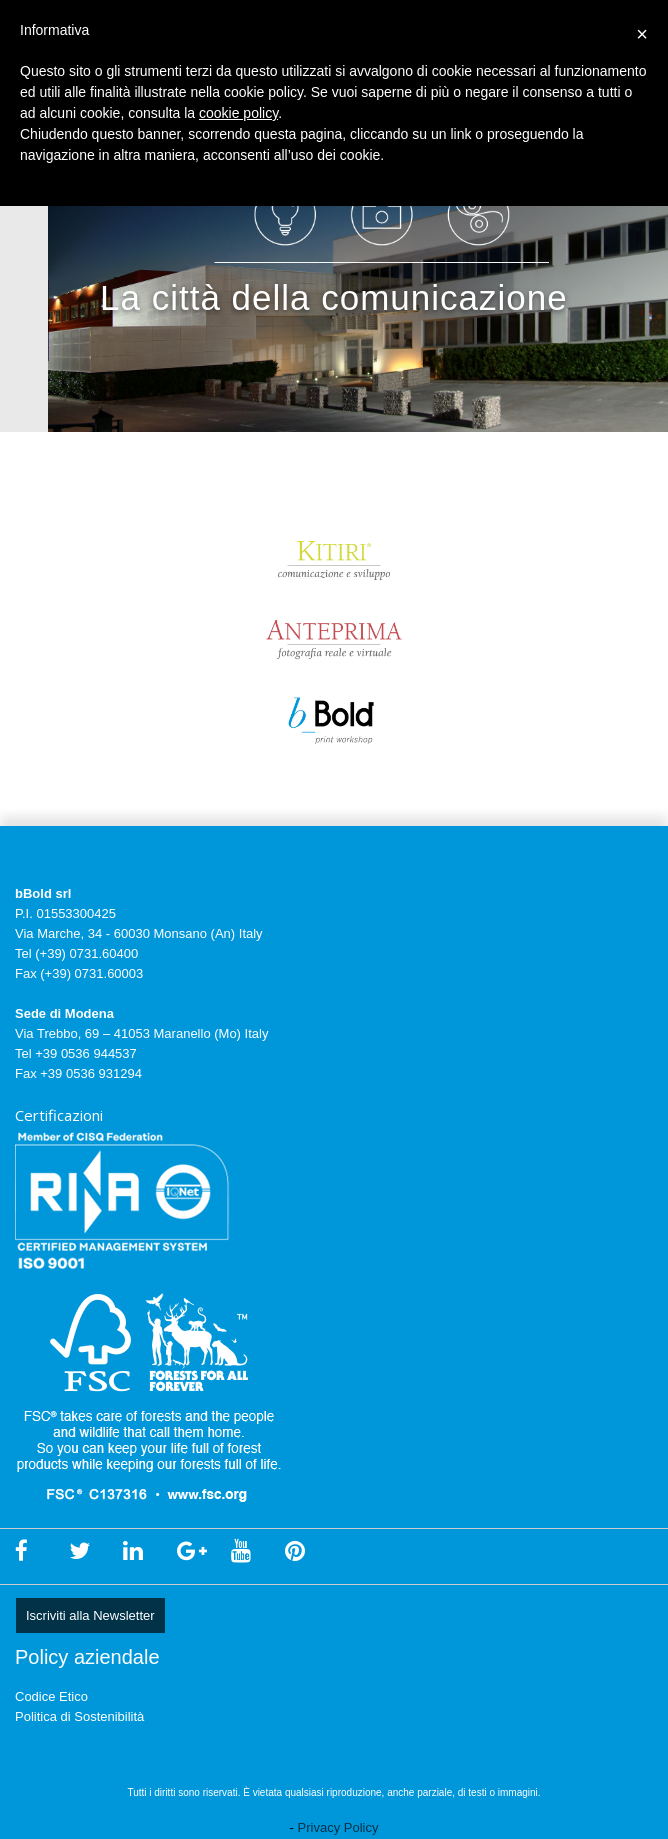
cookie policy (238, 113)
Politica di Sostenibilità (79, 1716)
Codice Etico (51, 1696)
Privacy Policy (338, 1827)
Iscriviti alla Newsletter (90, 1615)
